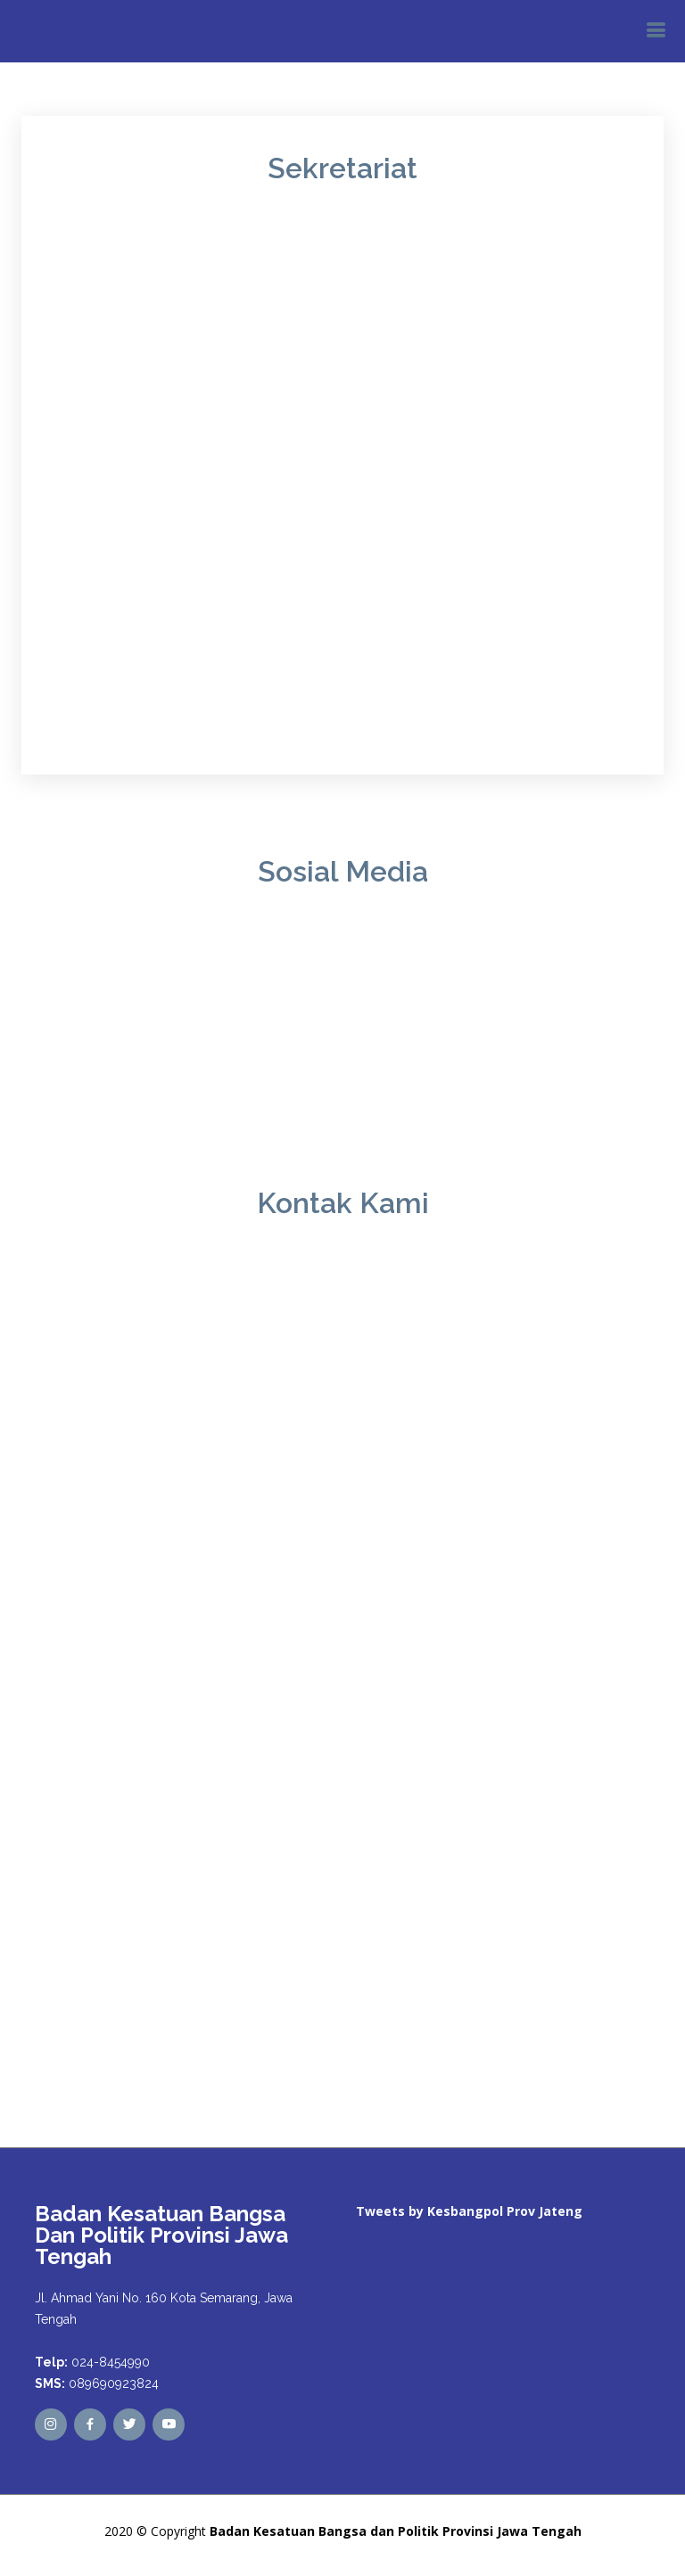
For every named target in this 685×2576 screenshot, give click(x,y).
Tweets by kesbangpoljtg (428, 2244)
